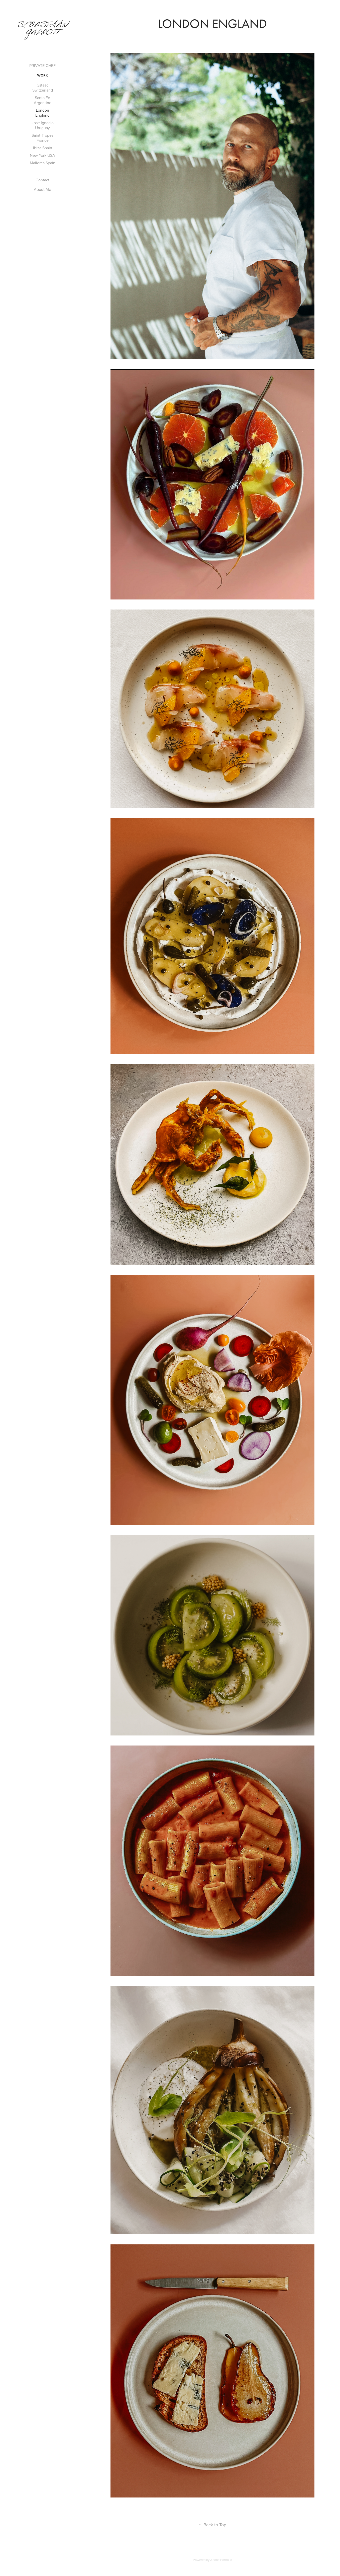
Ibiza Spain (42, 147)
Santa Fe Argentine (42, 100)
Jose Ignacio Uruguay (43, 125)
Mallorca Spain (42, 163)
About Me (42, 189)
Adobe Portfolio (221, 2559)
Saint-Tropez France (43, 137)
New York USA (42, 155)
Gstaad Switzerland (42, 87)
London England (42, 112)
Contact (42, 180)
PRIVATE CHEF (42, 65)
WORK (42, 75)
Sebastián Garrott (44, 30)
